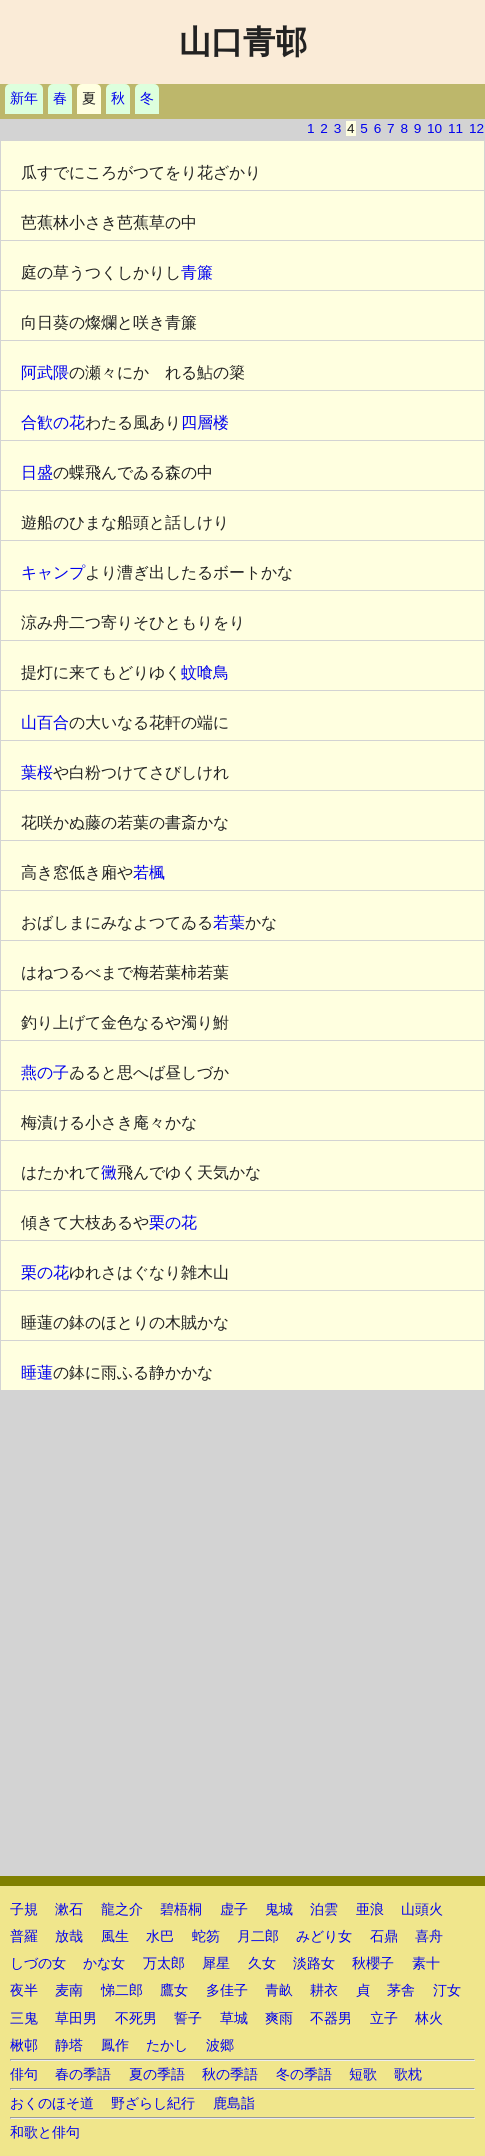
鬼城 (279, 1909)
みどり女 (324, 1936)
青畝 (279, 1990)
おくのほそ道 (52, 2103)
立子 (384, 2018)
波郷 (220, 2045)
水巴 (160, 1936)
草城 (234, 2018)
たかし (167, 2045)
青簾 (197, 272)
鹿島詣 (234, 2103)
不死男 (136, 2018)
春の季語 (83, 2074)
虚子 (234, 1909)
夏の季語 (157, 2074)
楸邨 (24, 2045)
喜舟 (429, 1936)
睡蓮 (37, 1372)
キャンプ (53, 572)
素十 (426, 1963)
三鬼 (24, 2018)
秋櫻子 (373, 1963)
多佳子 (227, 1990)
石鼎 (384, 1936)
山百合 (45, 722)
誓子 (188, 2018)
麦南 (69, 1990)
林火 (429, 2018)
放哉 (69, 1936)
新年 (24, 98)
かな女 (104, 1963)
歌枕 (408, 2074)
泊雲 (324, 1909)
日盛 (37, 472)
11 (455, 128)
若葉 (229, 922)
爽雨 (279, 2018)
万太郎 (164, 1963)
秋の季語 (230, 2074)
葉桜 (37, 772)
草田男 (76, 2018)
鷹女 (174, 1990)
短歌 (363, 2074)
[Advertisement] (242, 1633)
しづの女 (38, 1963)
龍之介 (122, 1909)
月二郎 (258, 1936)
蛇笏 (206, 1936)
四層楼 (205, 422)
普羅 (24, 1936)
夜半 (24, 1990)
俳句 (24, 2074)
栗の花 (173, 1222)
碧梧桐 (181, 1909)
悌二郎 (122, 1990)
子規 (24, 1909)
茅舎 (401, 1990)
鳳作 (115, 2045)
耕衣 (324, 1990)
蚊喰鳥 (205, 672)
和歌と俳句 (45, 2132)
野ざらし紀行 (153, 2103)
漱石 (69, 1909)
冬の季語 (304, 2074)
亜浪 (370, 1909)
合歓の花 (53, 422)
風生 (115, 1936)
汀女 (447, 1990)
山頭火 (422, 1909)
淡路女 (314, 1963)
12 (476, 128)
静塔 (69, 2045)
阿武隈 (45, 372)
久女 (262, 1963)
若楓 (149, 872)
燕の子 (45, 1072)
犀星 (216, 1963)
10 (434, 128)
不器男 (331, 2018)
